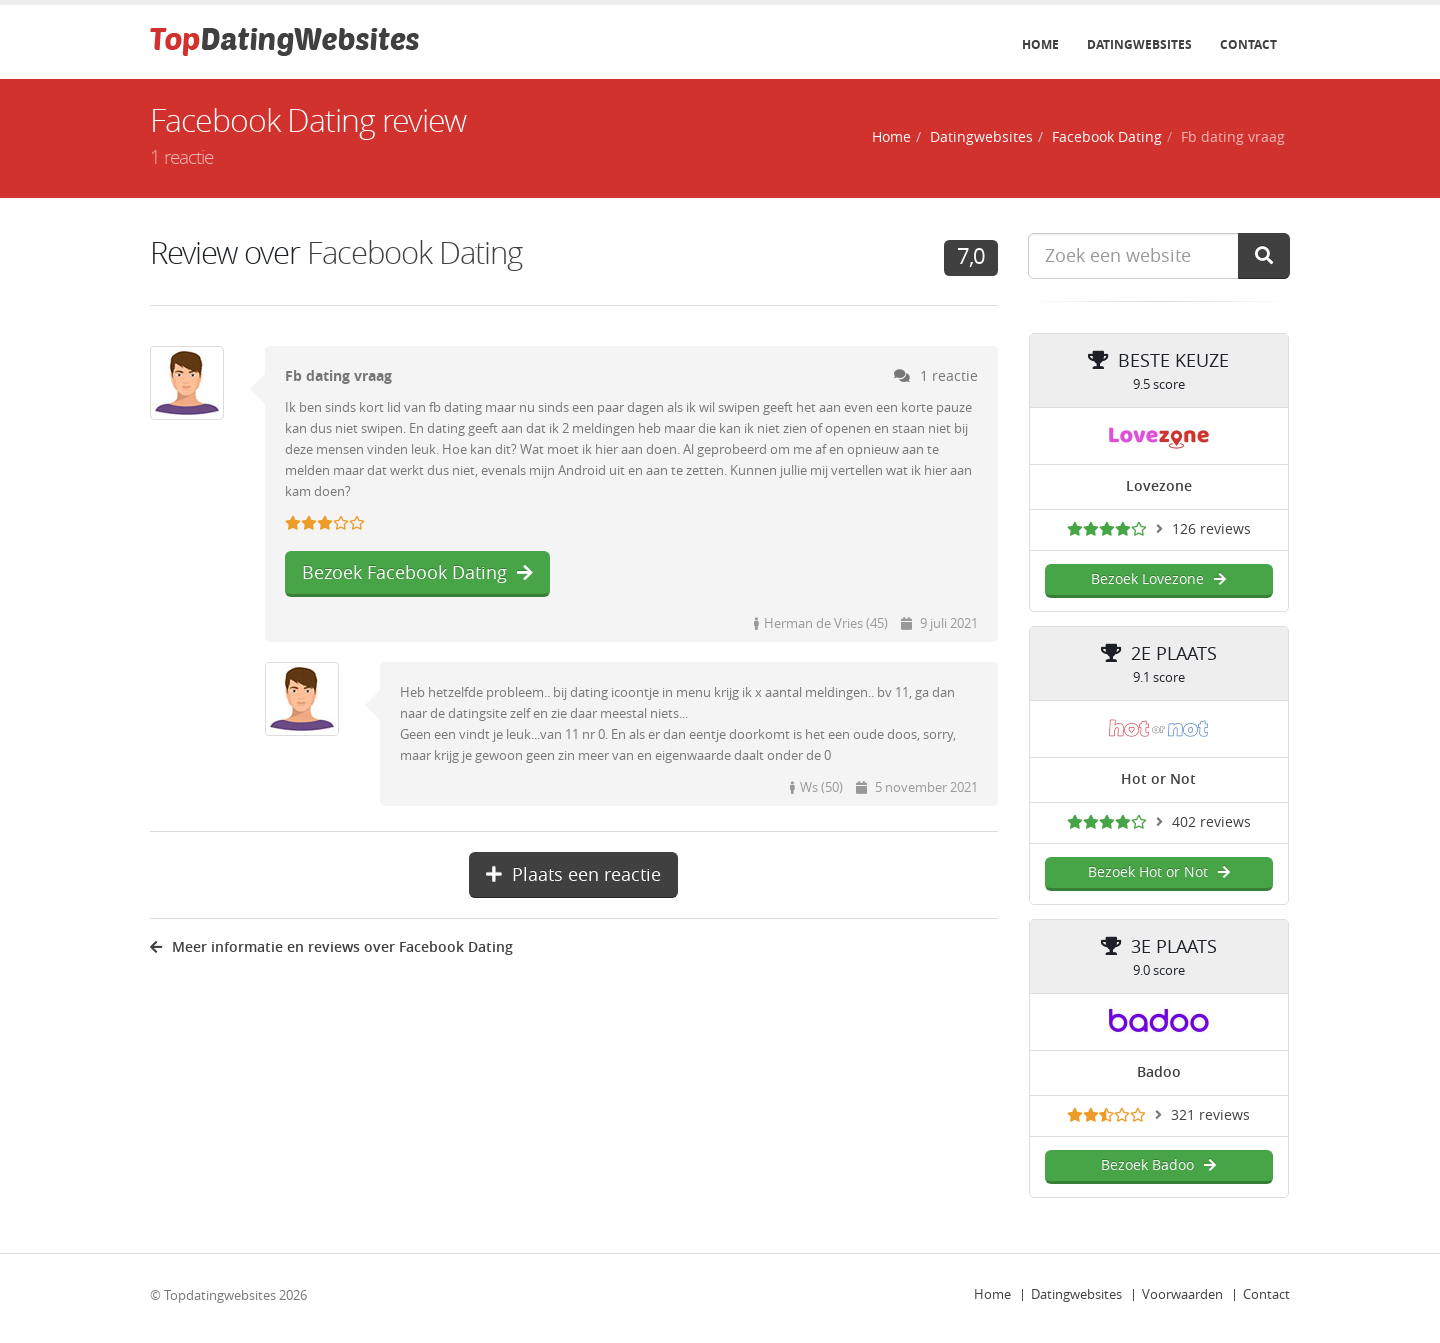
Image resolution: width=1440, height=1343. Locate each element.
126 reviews (1211, 529)
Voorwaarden (1182, 1294)
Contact (1248, 45)
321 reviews (1210, 1115)
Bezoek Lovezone (1158, 579)
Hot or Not (1158, 779)
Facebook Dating (1107, 137)
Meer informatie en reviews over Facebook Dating (331, 947)
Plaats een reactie (573, 875)
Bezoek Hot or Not (1159, 872)
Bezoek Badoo (1158, 1165)
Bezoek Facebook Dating (417, 573)
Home (1040, 45)
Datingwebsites (1139, 45)
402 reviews (1211, 822)
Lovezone (1159, 486)
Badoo (1159, 1072)
